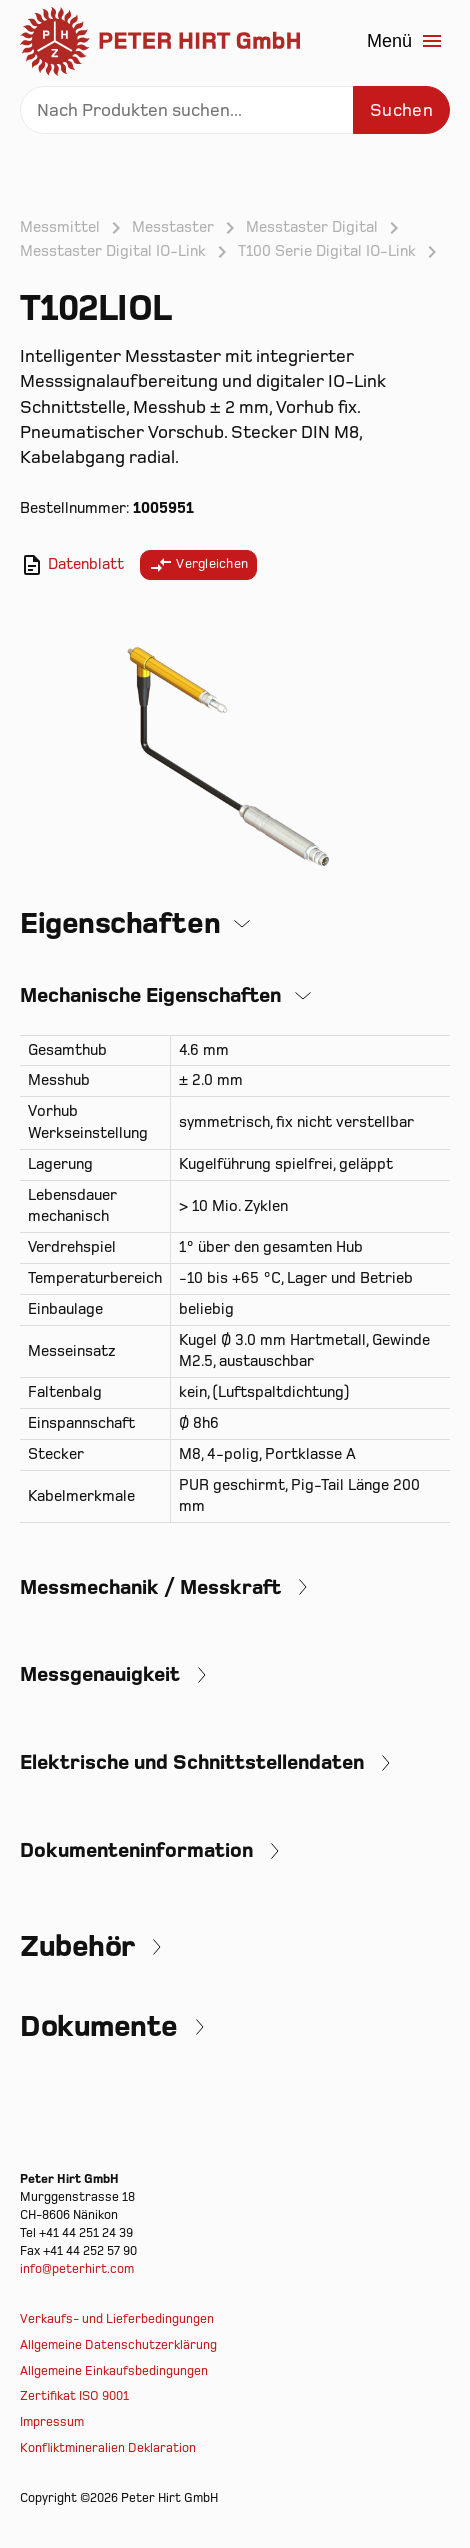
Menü (405, 41)
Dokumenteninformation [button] (136, 1850)
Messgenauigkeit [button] (100, 1674)
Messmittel (60, 227)
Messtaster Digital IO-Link (113, 251)
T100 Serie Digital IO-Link (327, 251)
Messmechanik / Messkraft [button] (150, 1587)
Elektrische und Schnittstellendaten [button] (192, 1762)
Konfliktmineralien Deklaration (108, 2448)
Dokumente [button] (99, 2027)
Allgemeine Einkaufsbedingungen (114, 2371)
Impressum (52, 2422)
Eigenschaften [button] (120, 924)
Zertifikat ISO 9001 (74, 2396)
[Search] (235, 110)
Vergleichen (198, 565)
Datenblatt (72, 565)
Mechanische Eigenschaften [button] (150, 995)
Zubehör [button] (77, 1947)
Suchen (401, 110)
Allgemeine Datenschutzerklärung (118, 2345)
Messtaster (173, 227)
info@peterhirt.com (77, 2269)
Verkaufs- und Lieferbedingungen (117, 2319)
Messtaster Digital (312, 227)
